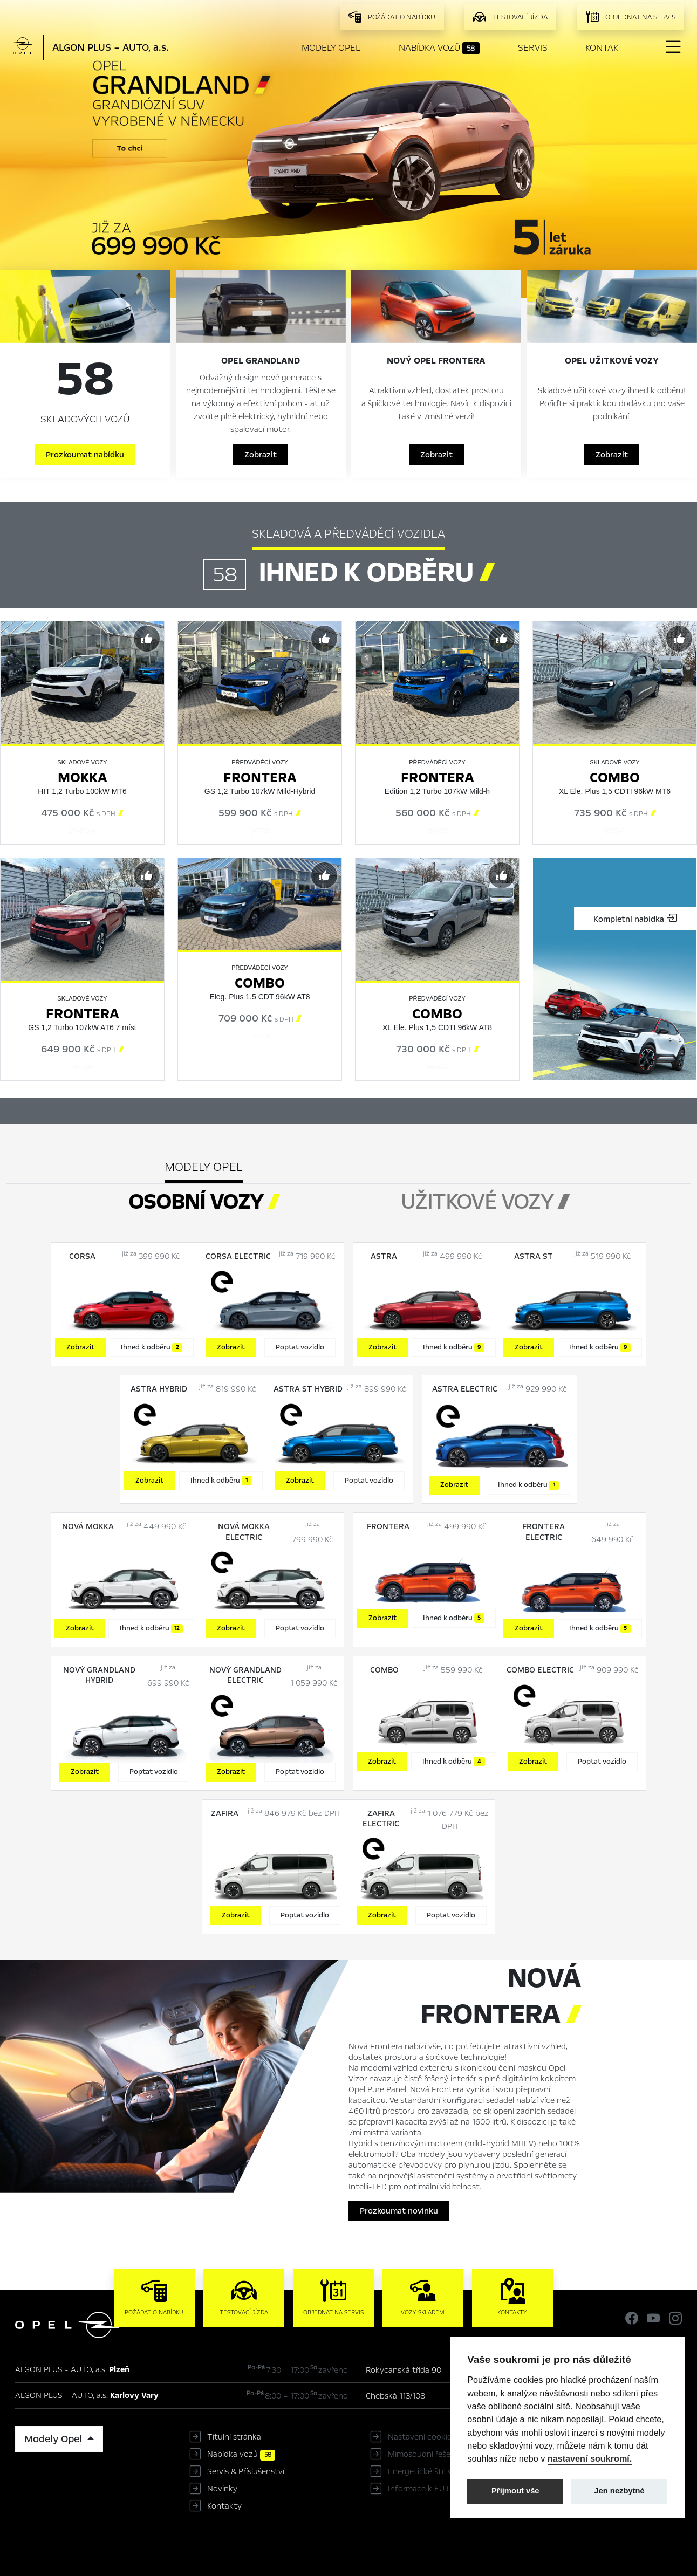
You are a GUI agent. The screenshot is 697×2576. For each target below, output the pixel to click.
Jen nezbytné (619, 2490)
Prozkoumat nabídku (85, 454)
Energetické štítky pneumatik (443, 2471)
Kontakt (604, 48)
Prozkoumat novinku (399, 2210)
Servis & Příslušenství (245, 2471)
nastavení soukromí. (590, 2458)
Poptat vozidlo (300, 1347)
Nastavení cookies (421, 2436)
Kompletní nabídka (635, 919)
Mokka (82, 777)
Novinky (222, 2488)
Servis (533, 48)
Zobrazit (260, 454)
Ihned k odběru (151, 1347)
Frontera (260, 777)
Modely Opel (331, 48)
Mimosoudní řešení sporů (434, 2454)
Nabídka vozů (439, 48)
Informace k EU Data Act (434, 2488)
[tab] (485, 1196)
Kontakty (224, 2505)
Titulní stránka (234, 2436)
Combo (615, 777)
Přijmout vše (515, 2490)
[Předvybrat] (147, 639)
